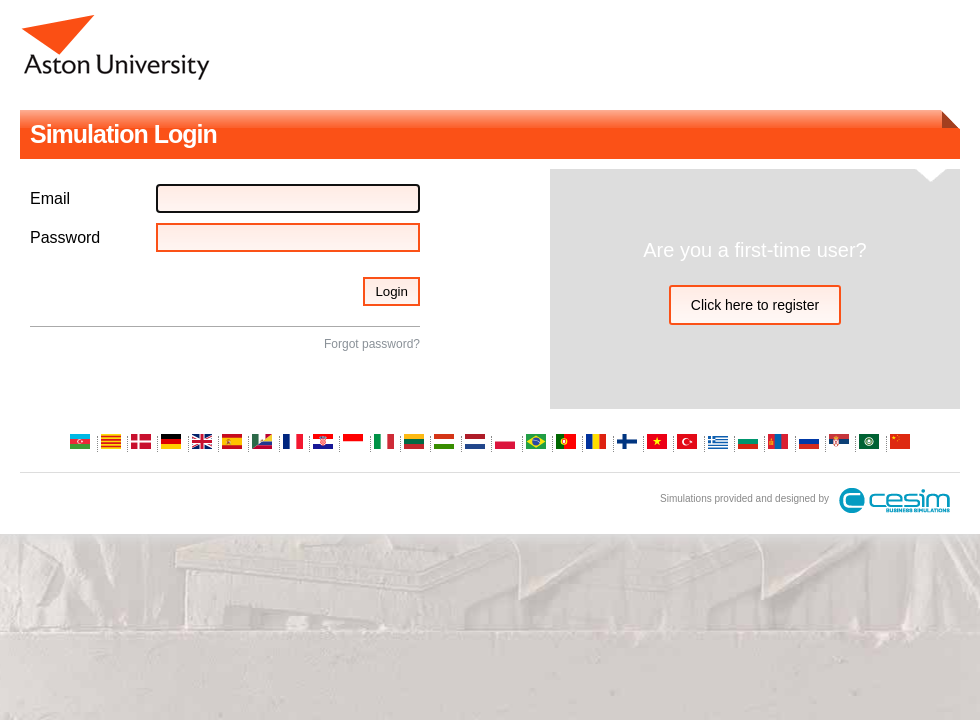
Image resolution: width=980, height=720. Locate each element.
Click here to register (755, 305)
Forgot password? (372, 344)
